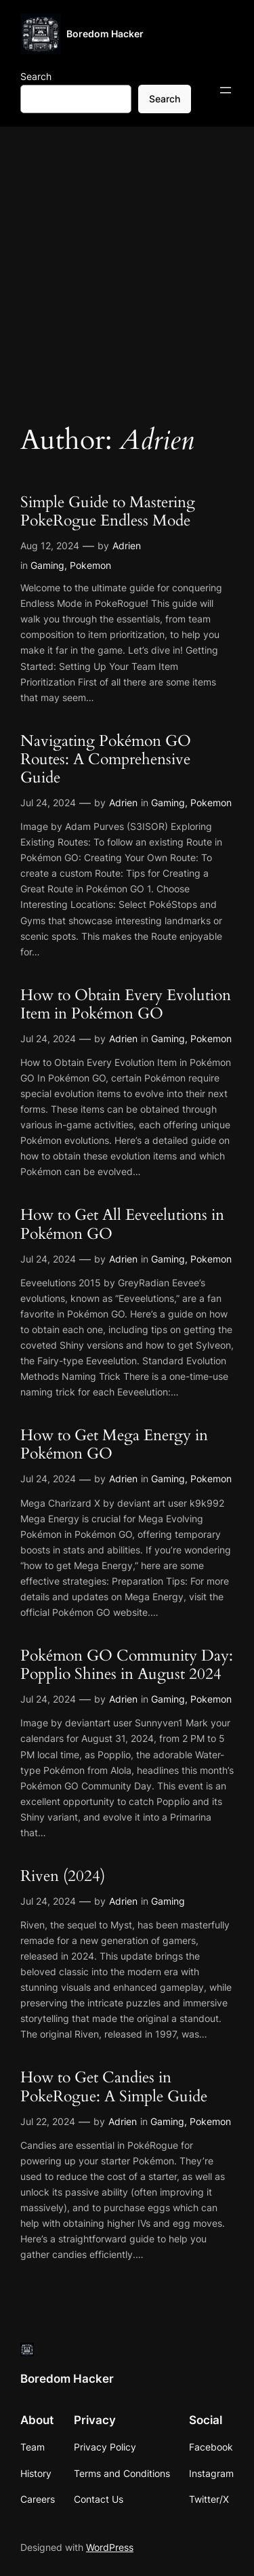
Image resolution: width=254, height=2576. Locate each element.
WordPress (109, 2547)
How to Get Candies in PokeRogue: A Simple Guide (113, 2087)
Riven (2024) (62, 1876)
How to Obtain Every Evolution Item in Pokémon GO (125, 1005)
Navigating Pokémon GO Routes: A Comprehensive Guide (105, 760)
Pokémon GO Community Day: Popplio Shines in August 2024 (126, 1665)
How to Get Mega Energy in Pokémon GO (114, 1445)
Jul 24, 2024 (48, 802)
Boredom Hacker (105, 33)
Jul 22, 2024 (47, 2121)
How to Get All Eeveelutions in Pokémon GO (122, 1224)
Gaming (47, 565)
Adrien (126, 545)
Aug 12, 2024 (49, 545)
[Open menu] (225, 90)
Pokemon (90, 565)
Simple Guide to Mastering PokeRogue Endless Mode (107, 512)
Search (35, 76)
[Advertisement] (127, 267)
